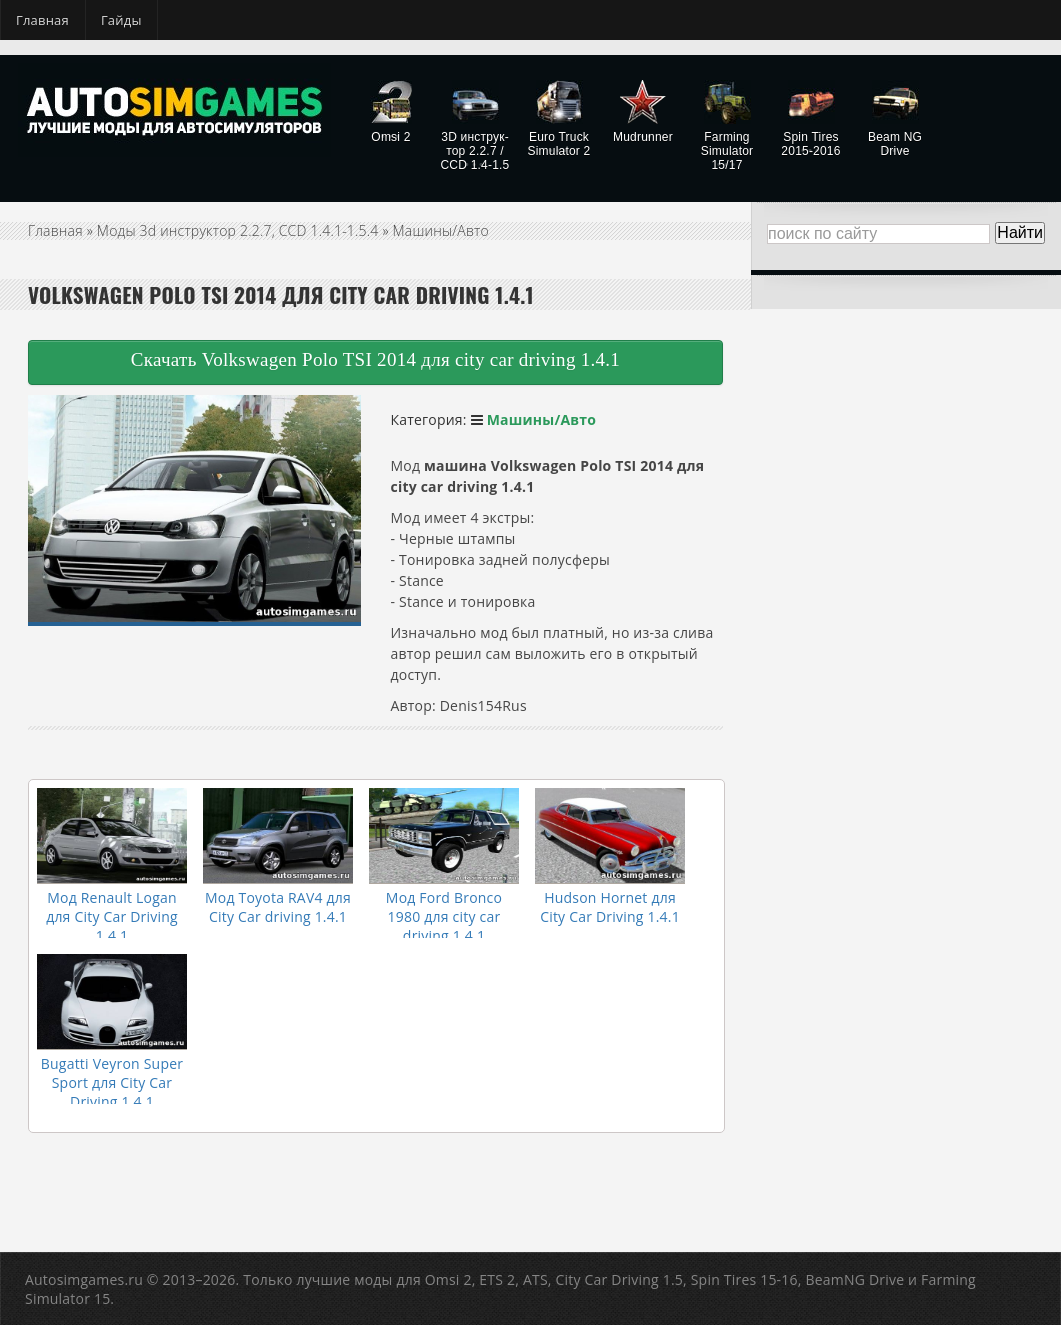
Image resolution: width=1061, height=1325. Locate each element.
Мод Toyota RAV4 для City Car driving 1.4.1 (278, 907)
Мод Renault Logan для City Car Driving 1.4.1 (112, 916)
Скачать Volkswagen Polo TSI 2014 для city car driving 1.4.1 (375, 359)
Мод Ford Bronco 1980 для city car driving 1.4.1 (444, 916)
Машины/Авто (441, 230)
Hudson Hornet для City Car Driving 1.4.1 (610, 907)
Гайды (121, 20)
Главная (42, 20)
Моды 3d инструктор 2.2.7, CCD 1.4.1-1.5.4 (238, 230)
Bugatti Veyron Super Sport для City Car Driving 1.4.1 (112, 1082)
